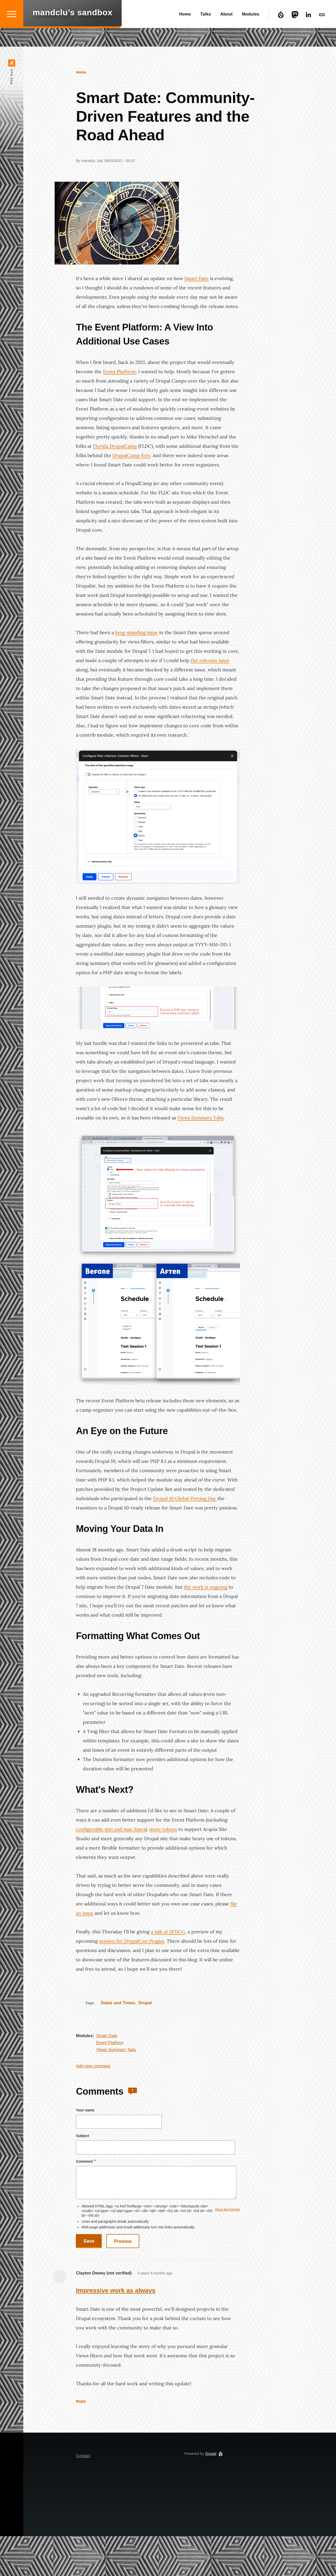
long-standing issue (136, 633)
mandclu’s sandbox (72, 31)
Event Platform (119, 372)
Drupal (282, 33)
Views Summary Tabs (200, 1118)
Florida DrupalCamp (115, 446)
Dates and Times (118, 2003)
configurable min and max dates (110, 1829)
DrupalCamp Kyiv (131, 456)
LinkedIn (309, 33)
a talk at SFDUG (168, 1932)
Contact (322, 33)
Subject (82, 2136)
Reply (81, 2401)
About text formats (227, 2210)
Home (81, 72)
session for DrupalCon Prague (131, 1941)
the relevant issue (210, 661)
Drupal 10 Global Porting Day (184, 1499)
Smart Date (196, 279)
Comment (84, 2162)
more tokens (163, 1829)
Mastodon (295, 33)
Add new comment (93, 2066)
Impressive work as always (115, 2290)
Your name (85, 2110)
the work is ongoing (205, 1587)
